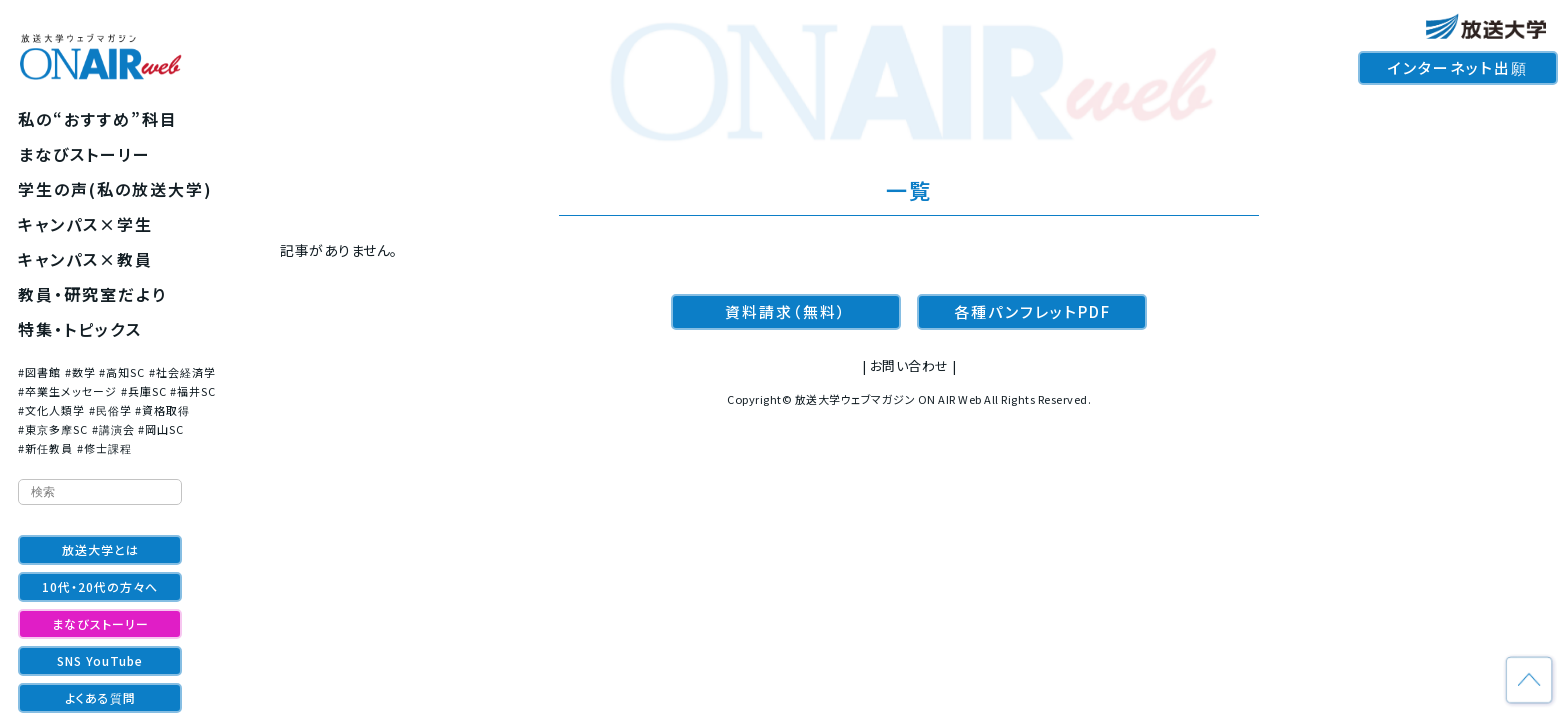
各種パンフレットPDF (1032, 311)
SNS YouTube (100, 660)
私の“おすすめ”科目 (98, 119)
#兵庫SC (144, 391)
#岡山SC (161, 429)
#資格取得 (162, 410)
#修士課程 (104, 448)
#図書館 (39, 372)
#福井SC (193, 391)
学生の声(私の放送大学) (115, 189)
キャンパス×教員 (85, 259)
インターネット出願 (1458, 67)
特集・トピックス (80, 329)
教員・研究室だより (92, 294)
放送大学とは (100, 549)
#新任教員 (45, 448)
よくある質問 (100, 697)
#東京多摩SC (53, 429)
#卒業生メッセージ (67, 391)
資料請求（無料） (786, 311)
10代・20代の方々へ (100, 586)
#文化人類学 (51, 410)
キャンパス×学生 (85, 224)
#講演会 (113, 429)
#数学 (80, 372)
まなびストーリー (84, 154)
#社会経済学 (182, 372)
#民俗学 (110, 410)
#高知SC (122, 372)
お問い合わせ (909, 365)
